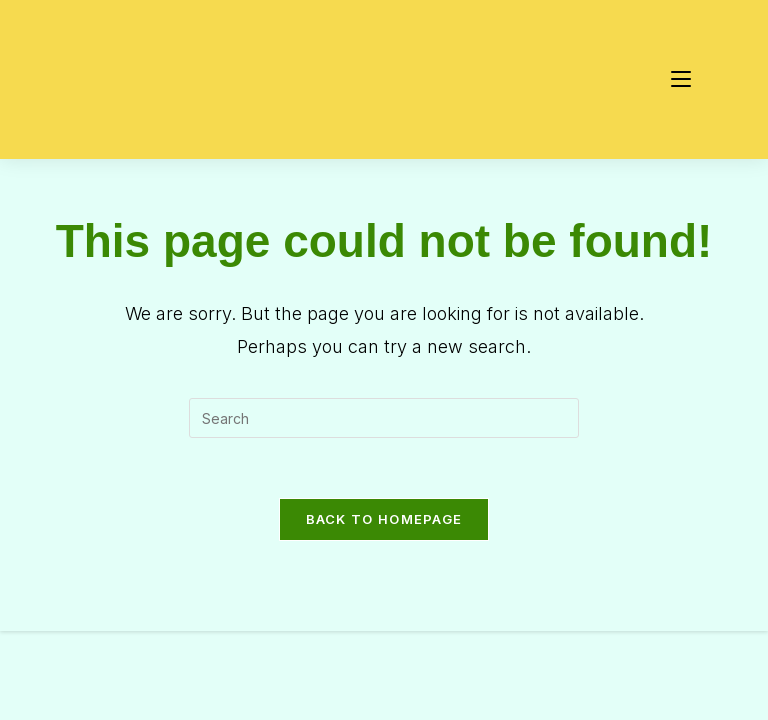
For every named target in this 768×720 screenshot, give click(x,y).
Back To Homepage (384, 519)
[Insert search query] (384, 418)
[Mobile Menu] (681, 79)
